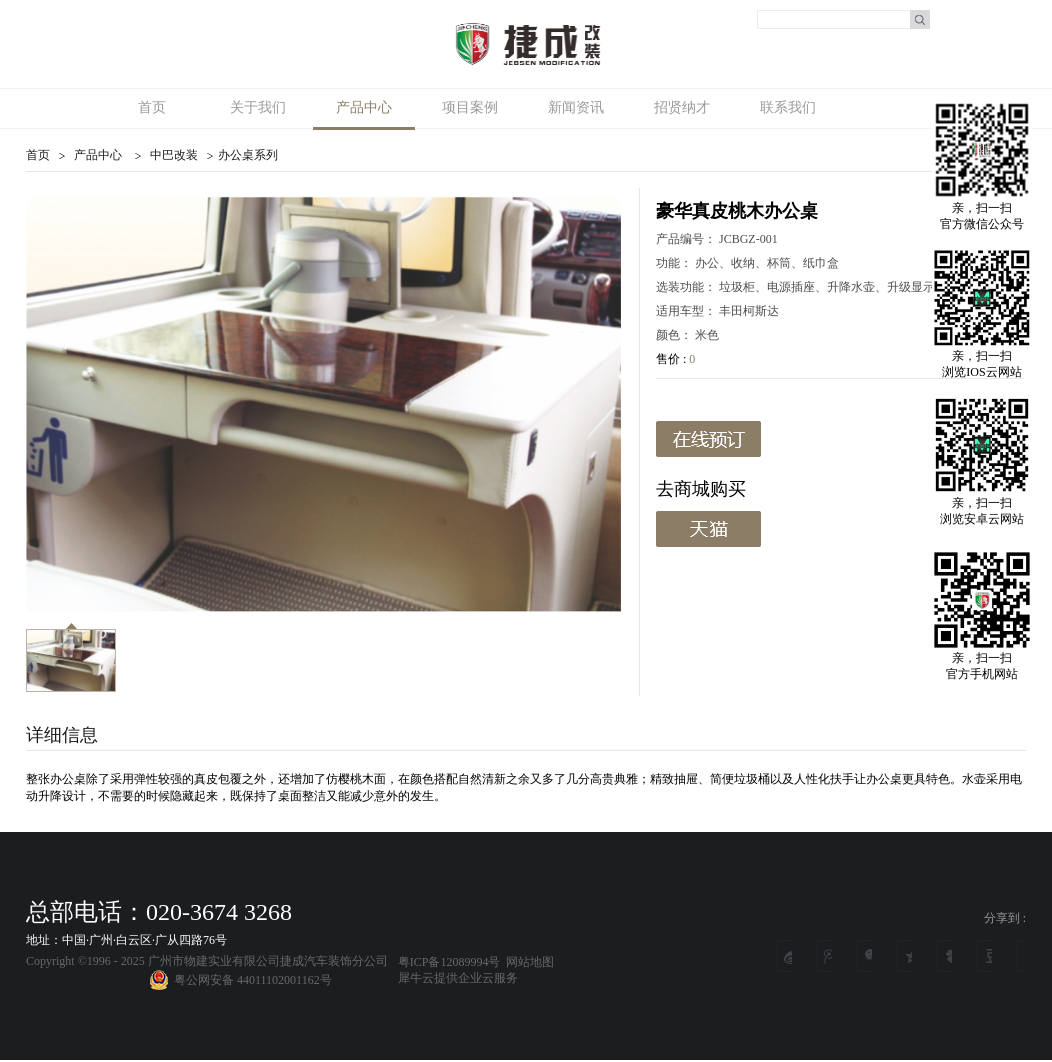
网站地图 (527, 962)
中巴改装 (174, 155)
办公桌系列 (248, 155)
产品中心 (98, 155)
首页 (152, 107)
